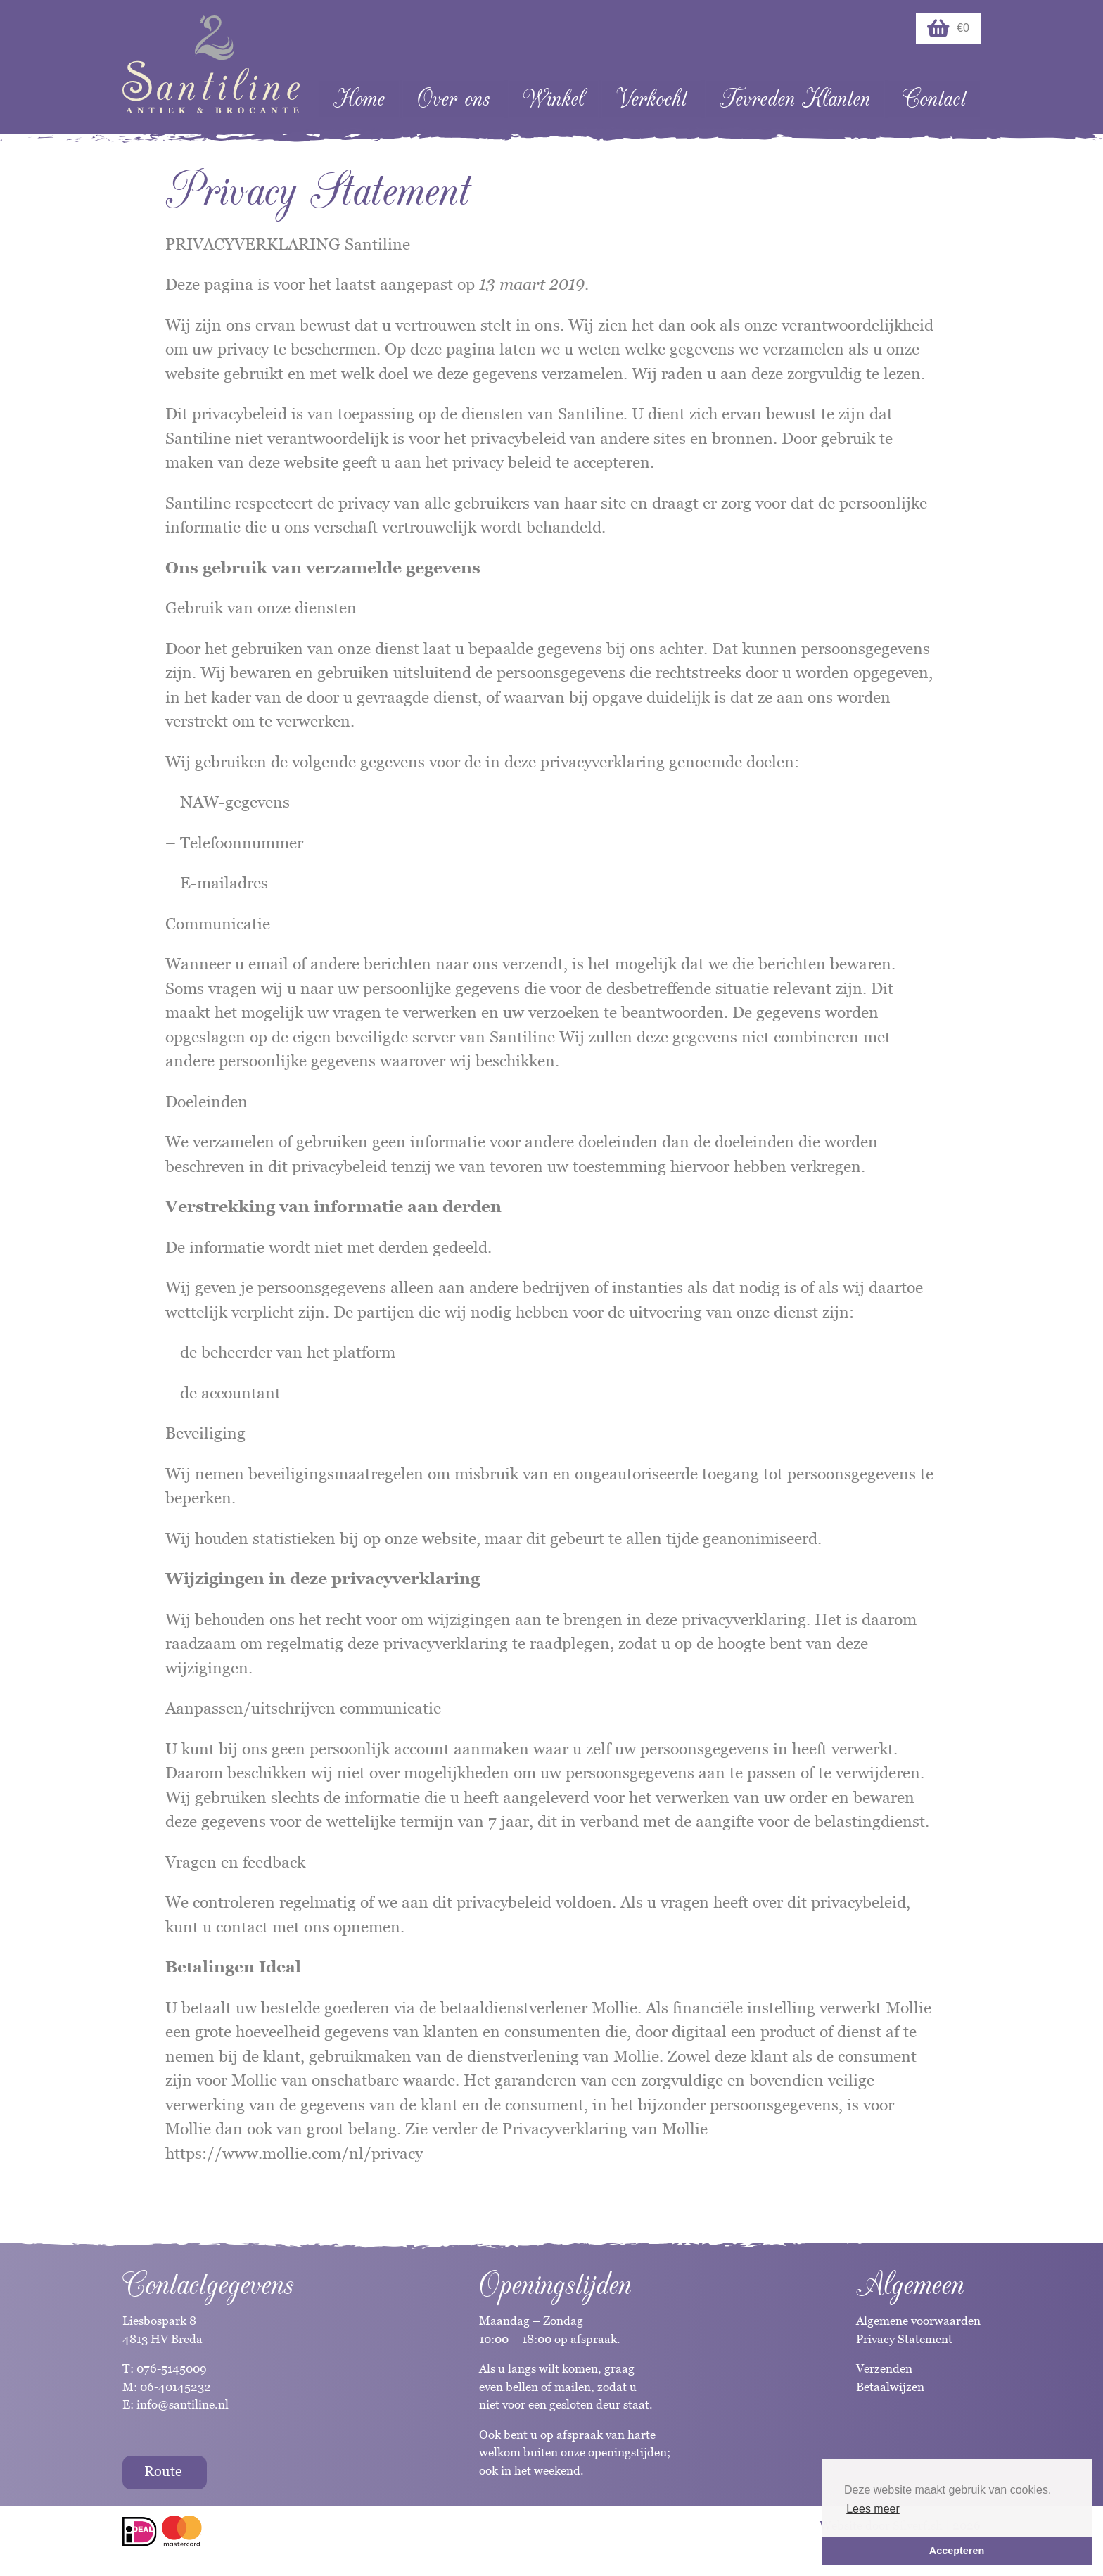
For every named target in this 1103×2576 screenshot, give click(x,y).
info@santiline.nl (182, 2404)
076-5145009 (170, 2368)
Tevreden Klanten (795, 99)
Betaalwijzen (890, 2387)
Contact (934, 99)
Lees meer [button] (873, 2509)
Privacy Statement (904, 2339)
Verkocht (651, 99)
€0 (948, 28)
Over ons (453, 99)
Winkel (553, 99)
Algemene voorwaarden (918, 2321)
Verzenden (884, 2368)
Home (359, 99)
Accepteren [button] (956, 2550)
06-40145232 (175, 2387)
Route (163, 2471)
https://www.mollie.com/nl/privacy (294, 2153)
